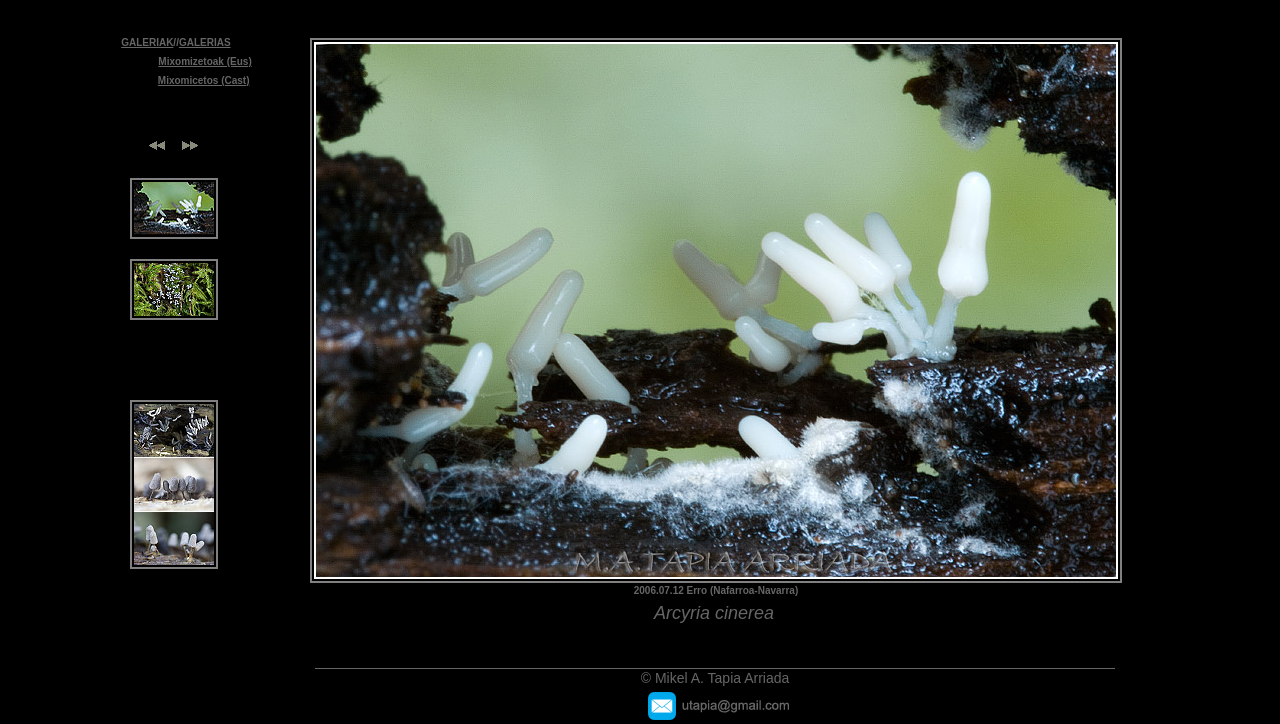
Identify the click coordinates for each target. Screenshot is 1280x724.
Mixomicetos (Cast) (204, 80)
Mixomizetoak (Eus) (204, 61)
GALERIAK (147, 42)
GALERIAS (205, 42)
